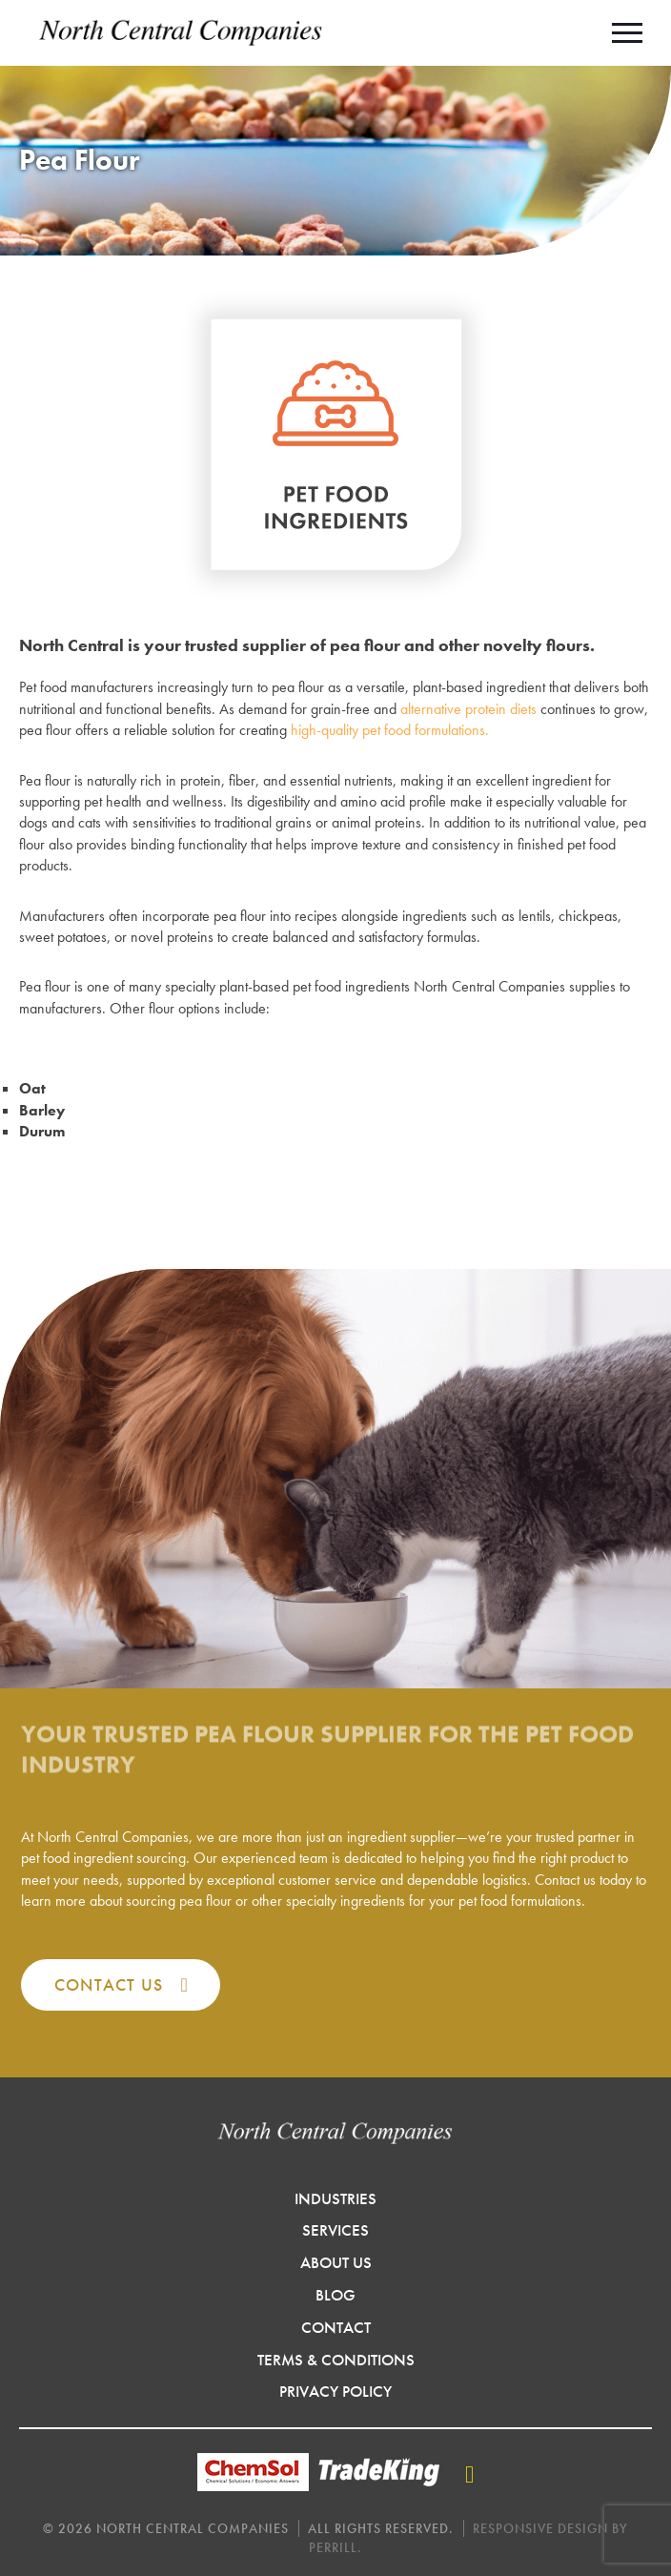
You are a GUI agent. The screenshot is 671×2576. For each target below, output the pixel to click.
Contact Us (108, 1984)
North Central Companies (181, 32)
